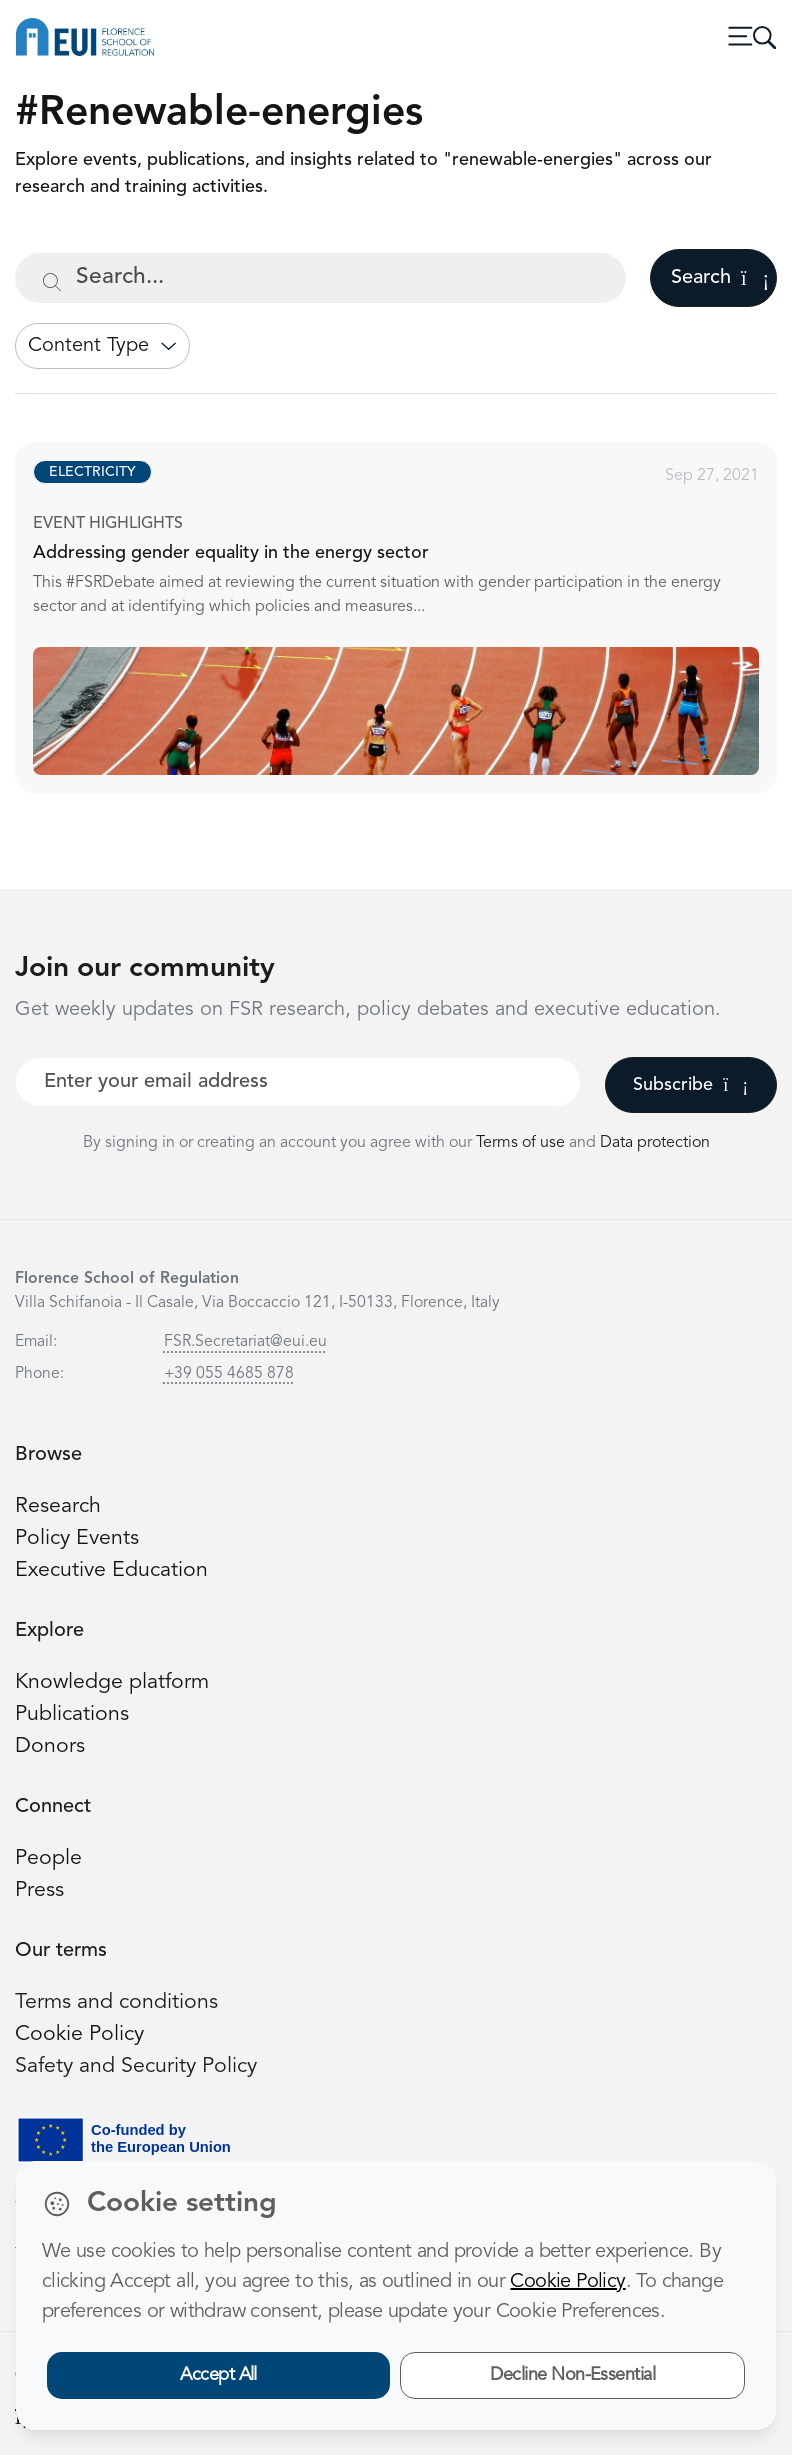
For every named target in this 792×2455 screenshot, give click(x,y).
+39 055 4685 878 (229, 1374)
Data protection (655, 1143)
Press (39, 1890)
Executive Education (111, 1570)
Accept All (218, 2375)
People (48, 1858)
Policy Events (77, 1538)
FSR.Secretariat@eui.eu (245, 1342)
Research (58, 1506)
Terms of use (522, 1143)
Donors (50, 1746)
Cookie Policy (79, 2034)
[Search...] (320, 278)
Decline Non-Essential (572, 2375)
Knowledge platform (112, 1682)
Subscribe (690, 1085)
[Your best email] (298, 1082)
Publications (72, 1714)
